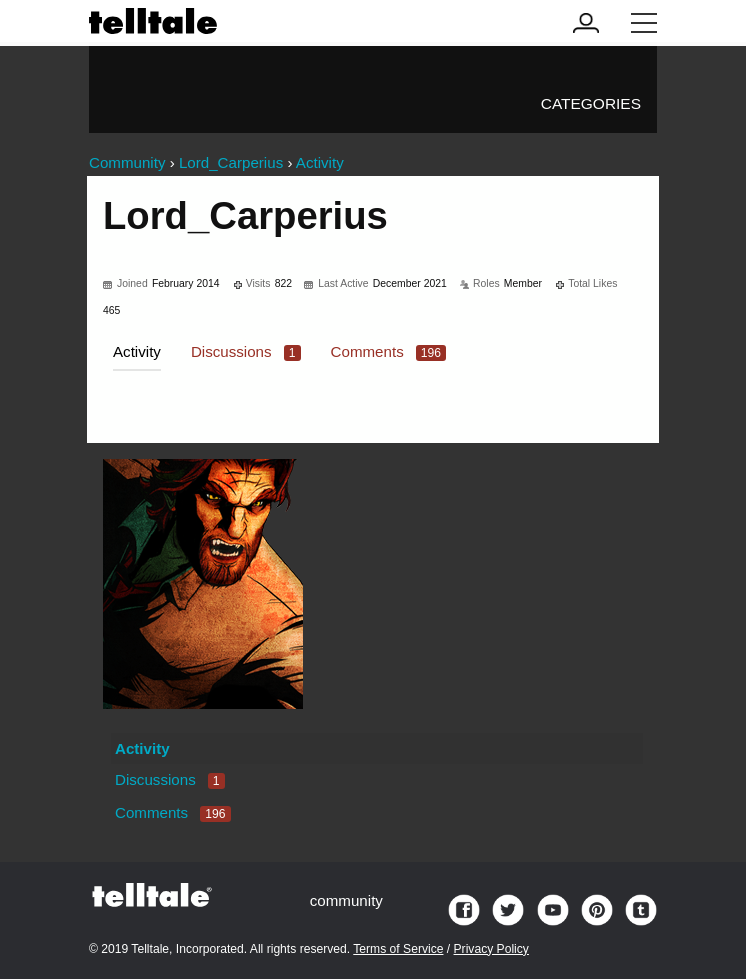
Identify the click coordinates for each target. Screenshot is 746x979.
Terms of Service (398, 949)
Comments (389, 351)
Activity (137, 351)
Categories (591, 103)
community (346, 900)
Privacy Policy (491, 949)
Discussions (246, 351)
